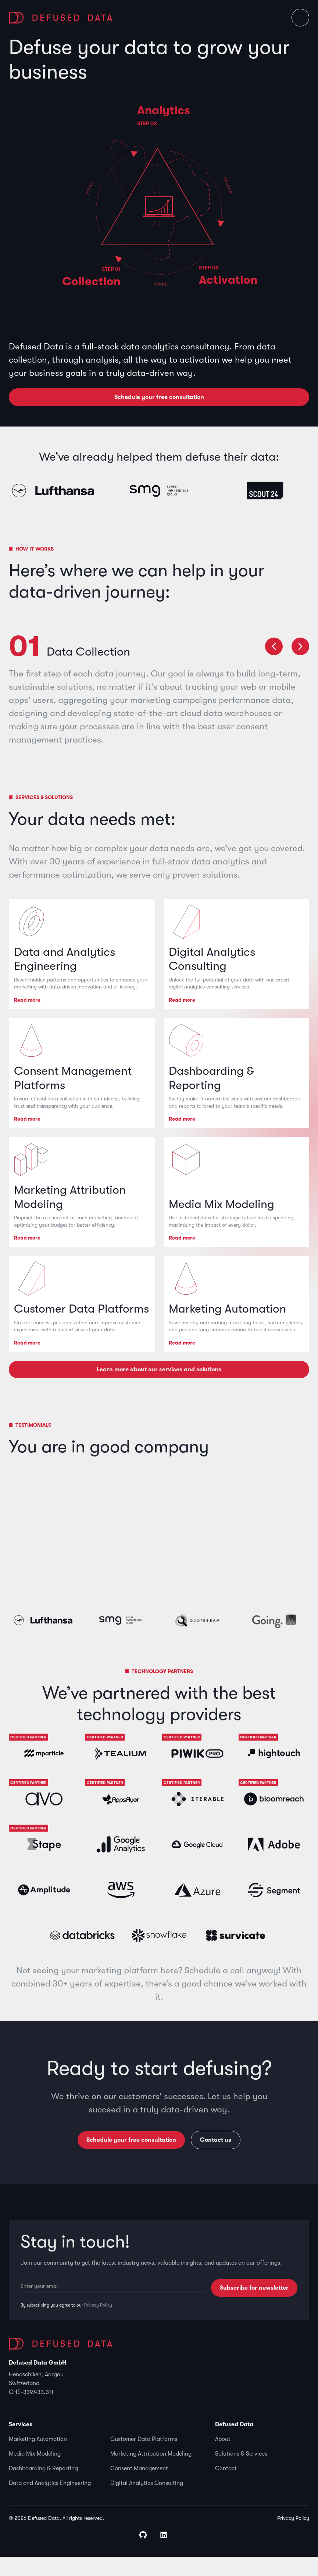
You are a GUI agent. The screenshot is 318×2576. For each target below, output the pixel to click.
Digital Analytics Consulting (146, 2502)
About (223, 2458)
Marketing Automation (38, 2458)
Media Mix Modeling (35, 2473)
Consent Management (139, 2487)
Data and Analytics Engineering (50, 2502)
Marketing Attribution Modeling (151, 2473)
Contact (226, 2487)
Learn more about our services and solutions (159, 1388)
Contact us (215, 2159)
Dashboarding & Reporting (43, 2487)
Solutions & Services (241, 2473)
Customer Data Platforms (143, 2458)
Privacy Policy (98, 2324)
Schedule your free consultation (159, 397)
